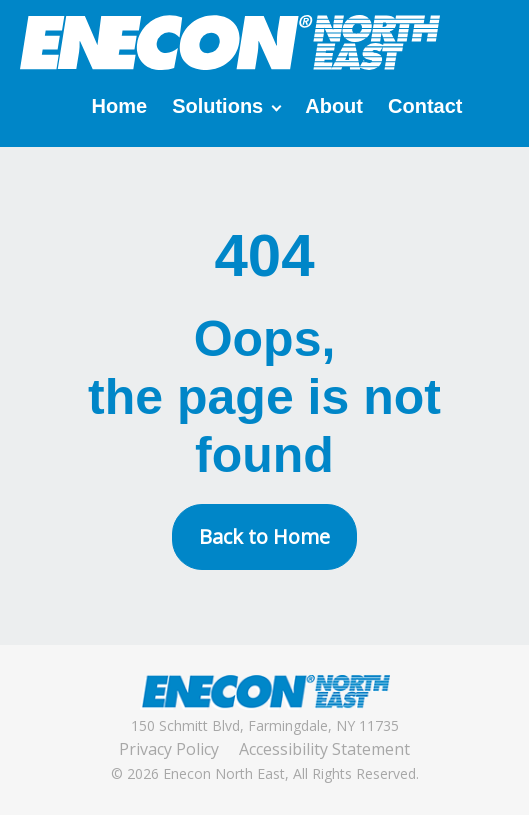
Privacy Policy (169, 749)
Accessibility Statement (324, 749)
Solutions (217, 106)
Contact (425, 106)
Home (120, 106)
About (334, 106)
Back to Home (264, 536)
